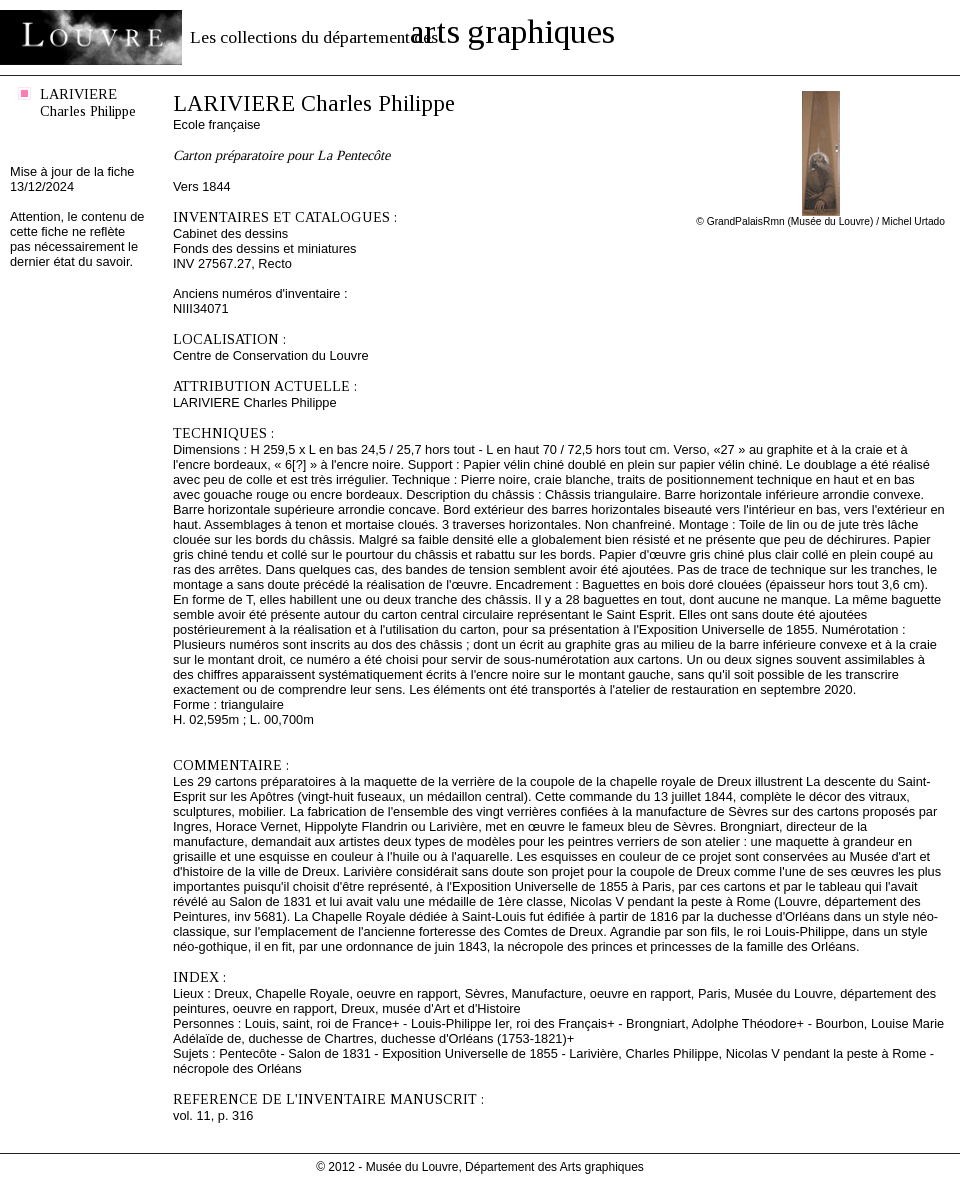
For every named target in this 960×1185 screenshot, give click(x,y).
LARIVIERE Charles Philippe (88, 102)
